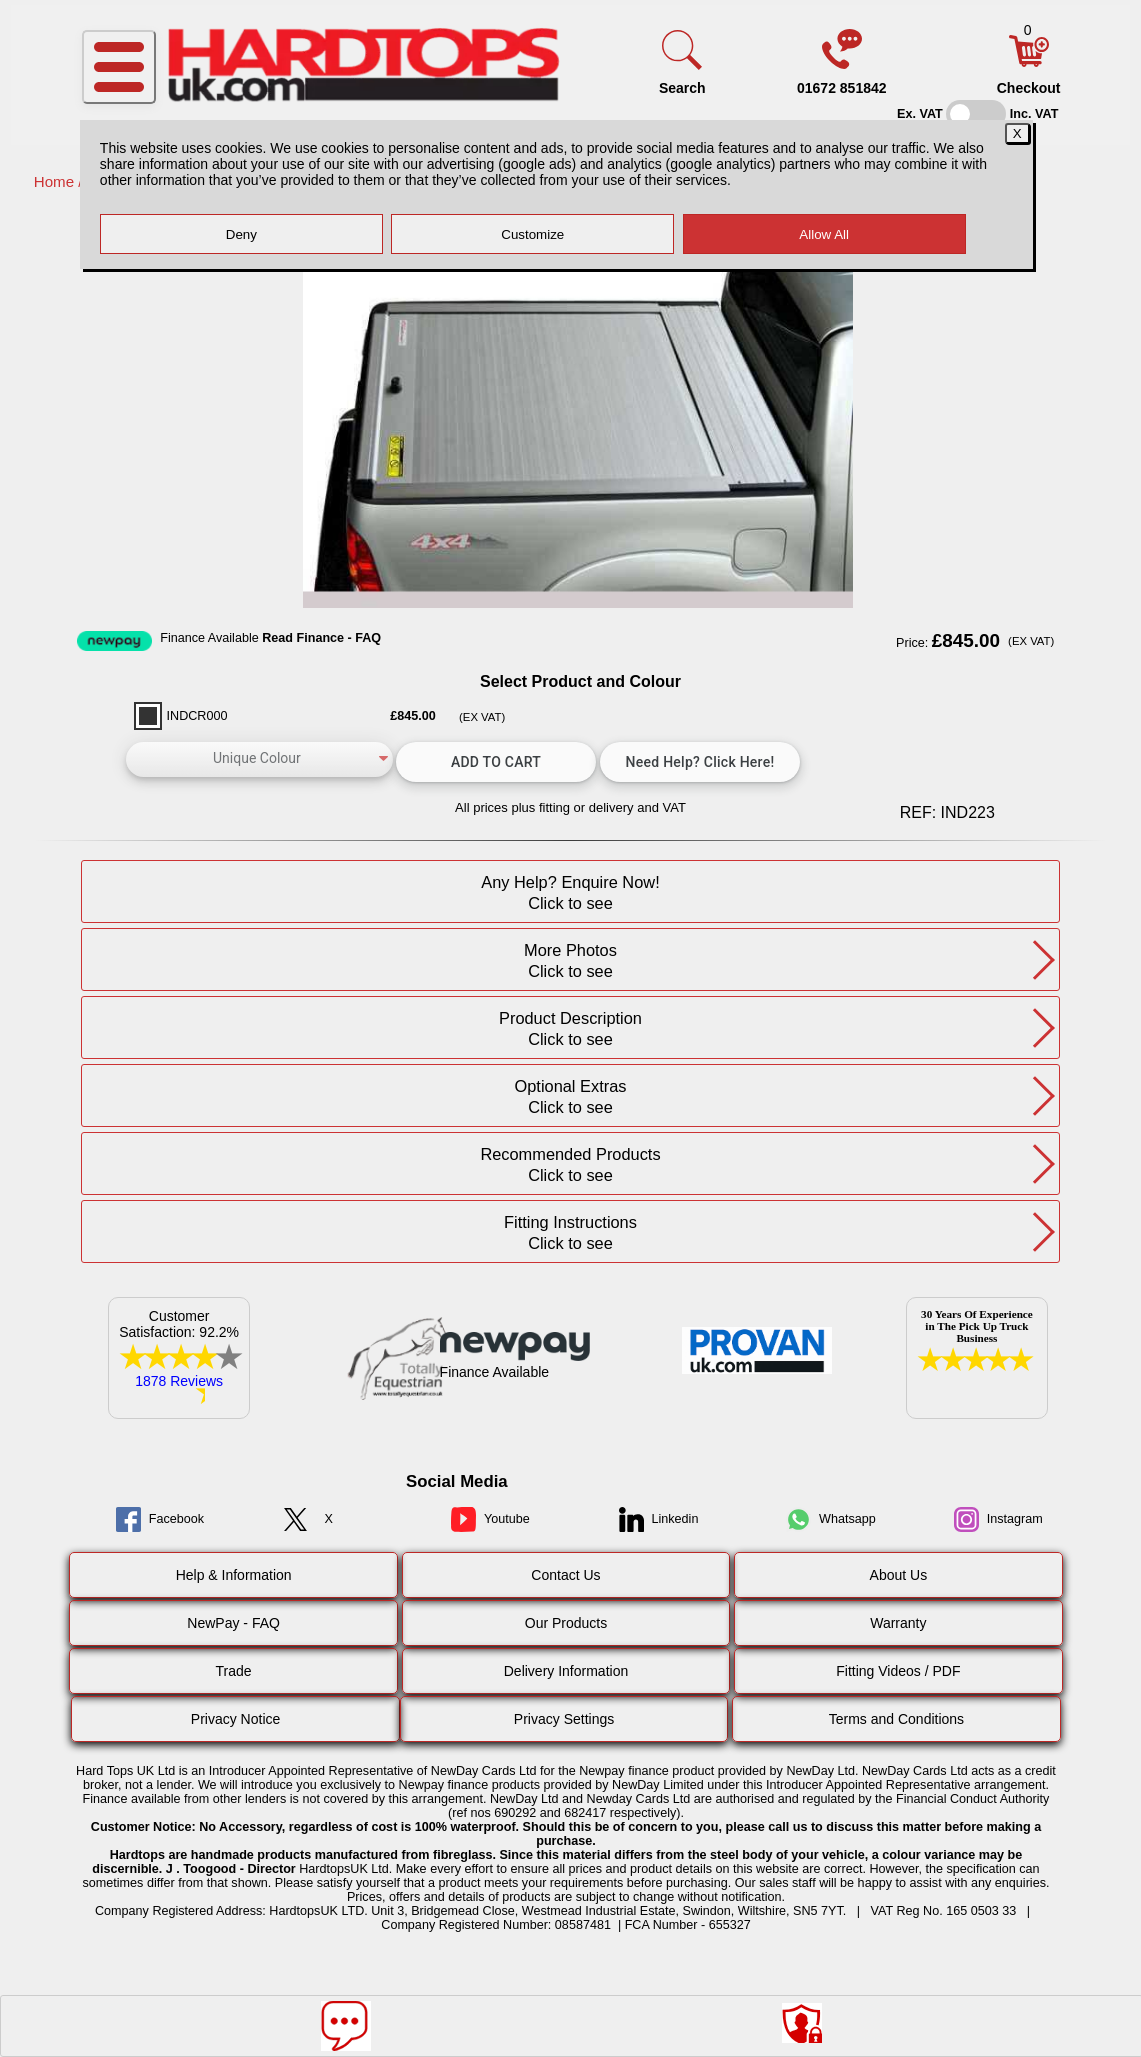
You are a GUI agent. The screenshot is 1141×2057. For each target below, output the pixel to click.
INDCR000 (197, 716)
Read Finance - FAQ (321, 638)
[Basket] (1029, 62)
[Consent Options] (802, 2023)
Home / (60, 181)
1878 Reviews (179, 1381)
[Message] (346, 2026)
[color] (259, 759)
